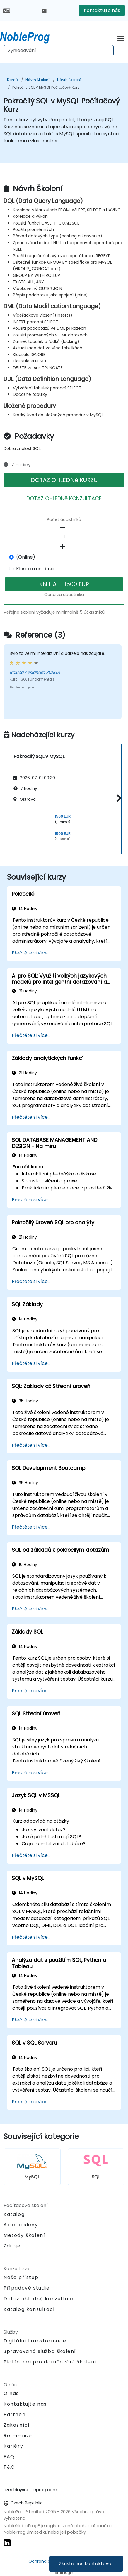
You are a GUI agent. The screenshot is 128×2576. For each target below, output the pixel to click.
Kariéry (13, 2446)
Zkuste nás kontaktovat (86, 2563)
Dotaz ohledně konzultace (39, 2299)
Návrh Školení (37, 79)
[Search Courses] (59, 50)
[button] (117, 798)
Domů (12, 79)
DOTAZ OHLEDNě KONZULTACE (64, 498)
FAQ (9, 2456)
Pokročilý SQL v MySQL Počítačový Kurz (45, 87)
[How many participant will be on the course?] (64, 537)
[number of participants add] (64, 546)
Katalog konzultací (29, 2309)
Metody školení (24, 2235)
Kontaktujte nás (102, 10)
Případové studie (27, 2288)
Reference (18, 2435)
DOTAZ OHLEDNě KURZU (64, 480)
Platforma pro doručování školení (50, 2362)
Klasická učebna (35, 568)
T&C (9, 2467)
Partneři (15, 2414)
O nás (11, 2393)
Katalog (14, 2214)
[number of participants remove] (64, 527)
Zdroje (12, 2245)
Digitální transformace (35, 2340)
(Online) (25, 557)
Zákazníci (16, 2425)
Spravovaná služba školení (40, 2351)
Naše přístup (21, 2277)
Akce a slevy (21, 2224)
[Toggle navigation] (121, 37)
